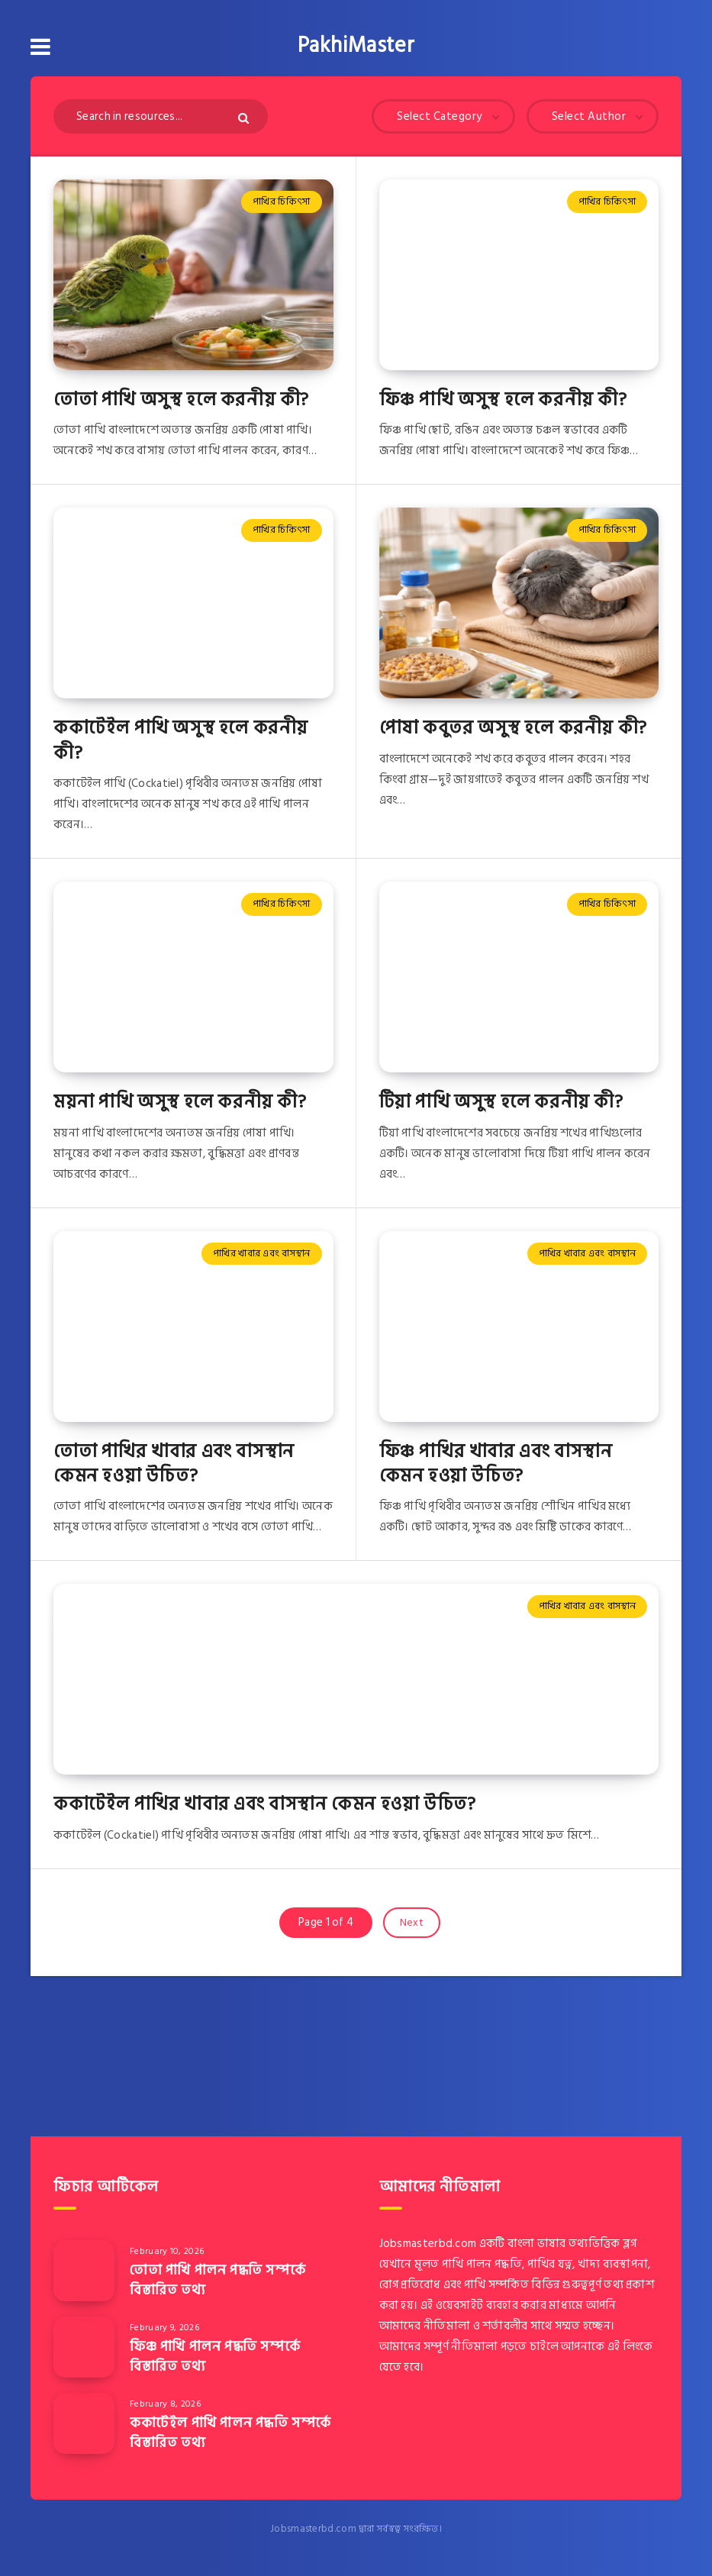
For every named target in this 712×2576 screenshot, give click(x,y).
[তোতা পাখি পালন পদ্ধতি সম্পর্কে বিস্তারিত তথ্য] (83, 2270)
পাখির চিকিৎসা (281, 201)
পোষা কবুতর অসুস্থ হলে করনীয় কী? (513, 728)
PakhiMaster (356, 46)
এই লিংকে (630, 2346)
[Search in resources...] (160, 116)
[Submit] (245, 118)
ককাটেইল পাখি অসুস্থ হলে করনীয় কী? (180, 740)
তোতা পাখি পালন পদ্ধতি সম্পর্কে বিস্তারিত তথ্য (217, 2280)
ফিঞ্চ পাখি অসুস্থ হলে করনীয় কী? (503, 399)
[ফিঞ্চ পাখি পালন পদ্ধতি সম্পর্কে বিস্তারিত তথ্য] (83, 2347)
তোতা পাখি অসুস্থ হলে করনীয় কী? (181, 399)
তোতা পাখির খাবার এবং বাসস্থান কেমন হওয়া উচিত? (174, 1463)
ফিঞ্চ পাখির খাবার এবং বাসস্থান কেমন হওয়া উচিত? (496, 1463)
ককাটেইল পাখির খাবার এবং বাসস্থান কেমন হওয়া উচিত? (264, 1804)
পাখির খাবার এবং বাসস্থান (262, 1253)
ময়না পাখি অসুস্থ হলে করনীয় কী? (180, 1102)
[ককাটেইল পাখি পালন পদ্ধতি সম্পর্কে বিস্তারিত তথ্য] (83, 2423)
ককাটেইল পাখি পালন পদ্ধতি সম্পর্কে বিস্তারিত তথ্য (230, 2433)
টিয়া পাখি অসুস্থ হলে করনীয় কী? (501, 1102)
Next (412, 1922)
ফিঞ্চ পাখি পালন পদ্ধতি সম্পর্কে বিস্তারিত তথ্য (215, 2357)
